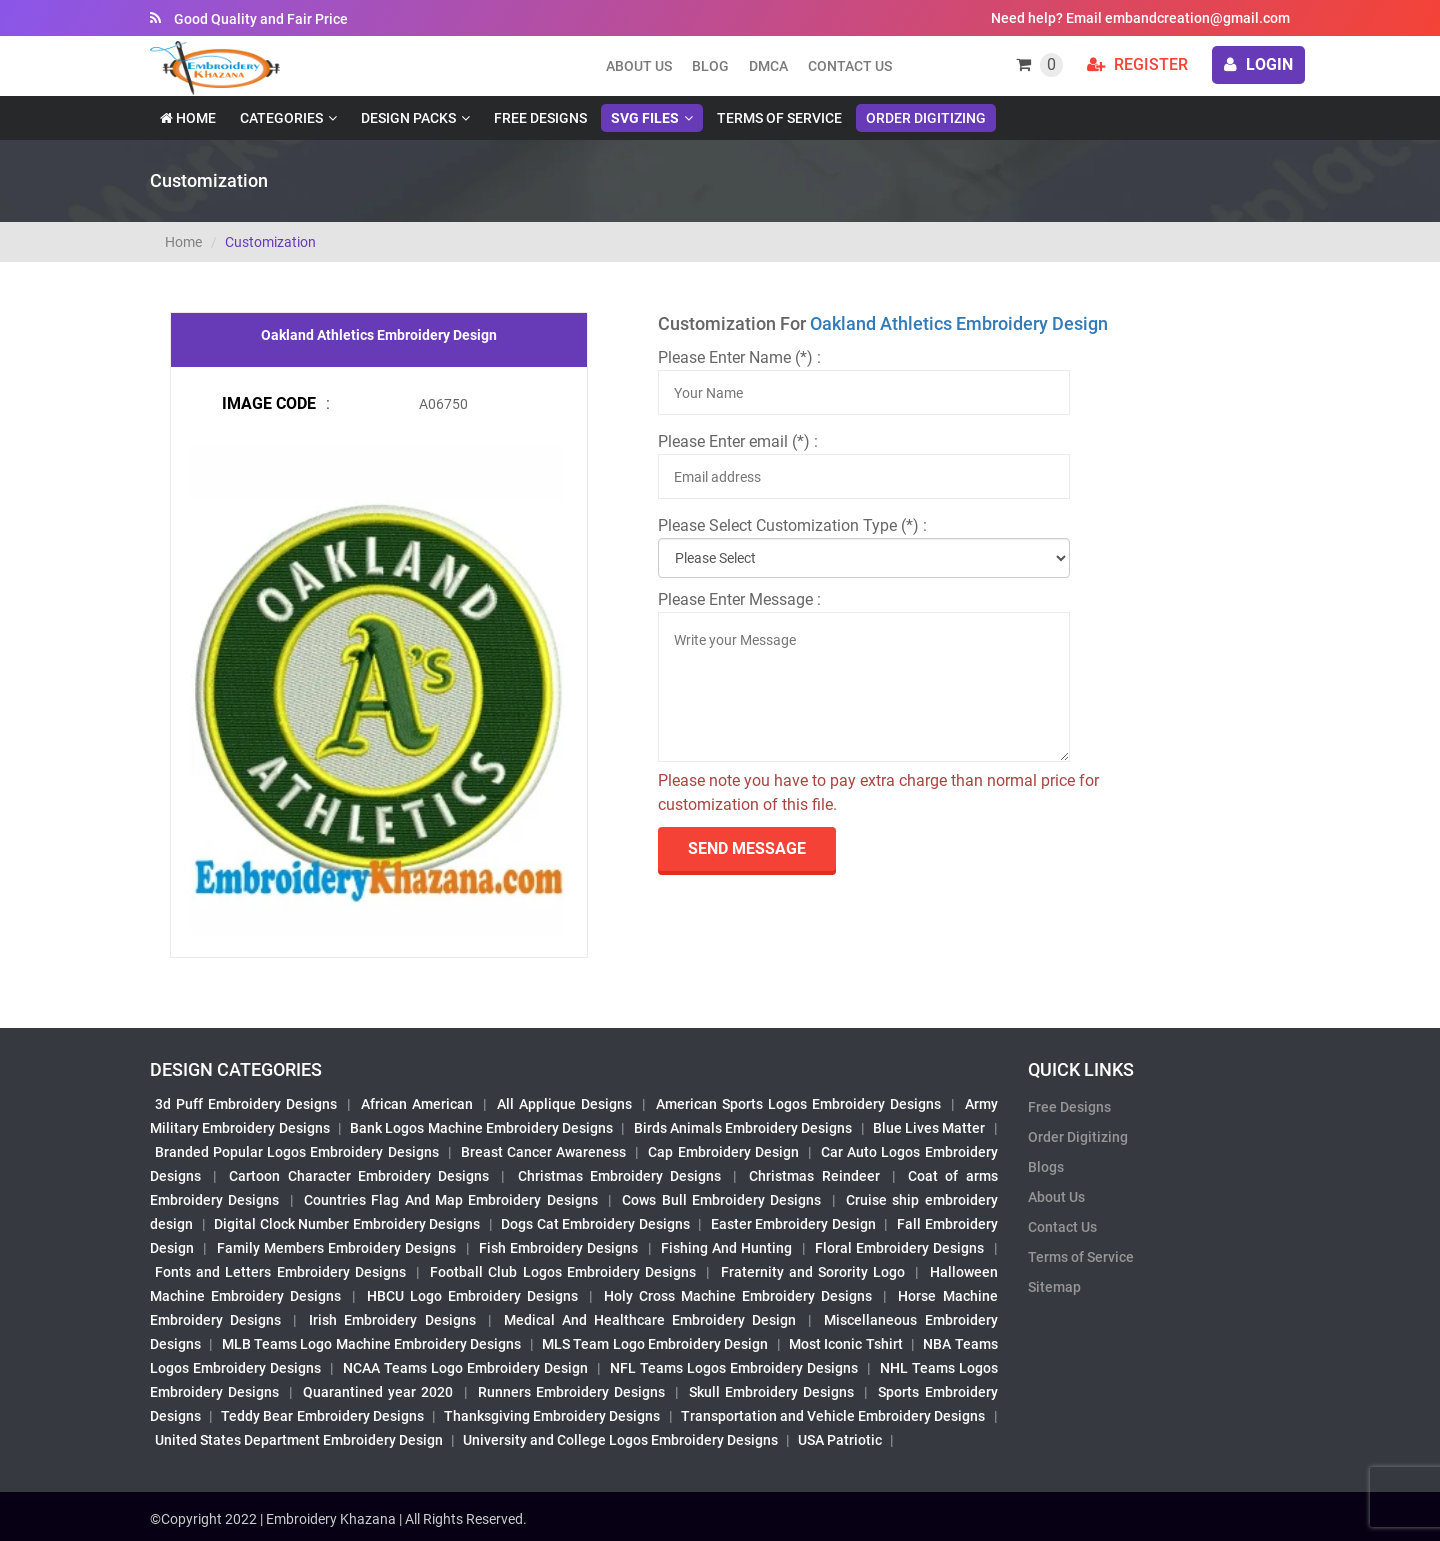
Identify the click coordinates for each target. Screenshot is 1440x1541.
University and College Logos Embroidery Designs (620, 1440)
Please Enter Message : (739, 599)
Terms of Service (779, 118)
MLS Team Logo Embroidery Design (655, 1344)
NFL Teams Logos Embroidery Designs (734, 1368)
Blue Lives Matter (929, 1128)
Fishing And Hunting (727, 1248)
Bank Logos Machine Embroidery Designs (481, 1128)
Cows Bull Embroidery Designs (721, 1200)
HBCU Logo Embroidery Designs (472, 1296)
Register (1137, 64)
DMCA (768, 66)
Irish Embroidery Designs (392, 1320)
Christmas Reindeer (814, 1176)
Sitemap (1054, 1287)
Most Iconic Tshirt (846, 1344)
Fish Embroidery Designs (559, 1248)
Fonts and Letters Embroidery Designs (280, 1272)
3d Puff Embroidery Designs (246, 1104)
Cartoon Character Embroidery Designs (359, 1176)
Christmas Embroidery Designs (619, 1176)
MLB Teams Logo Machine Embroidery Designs (372, 1344)
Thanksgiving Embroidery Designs (552, 1416)
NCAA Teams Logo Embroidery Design (465, 1368)
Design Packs (408, 118)
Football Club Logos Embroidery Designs (563, 1272)
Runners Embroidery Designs (571, 1392)
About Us (1056, 1197)
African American (417, 1104)
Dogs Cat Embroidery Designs (595, 1224)
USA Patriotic (840, 1440)
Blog (710, 66)
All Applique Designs (564, 1104)
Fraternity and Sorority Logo (813, 1272)
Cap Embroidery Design (723, 1152)
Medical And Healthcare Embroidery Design (650, 1320)
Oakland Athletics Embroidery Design (959, 323)
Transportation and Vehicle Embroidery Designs (833, 1416)
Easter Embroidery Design (793, 1224)
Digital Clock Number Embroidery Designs (347, 1224)
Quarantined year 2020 (378, 1392)
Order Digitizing (926, 118)
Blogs (1046, 1167)
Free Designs (540, 118)
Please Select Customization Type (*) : (792, 525)
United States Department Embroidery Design (299, 1440)
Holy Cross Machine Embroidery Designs (738, 1296)
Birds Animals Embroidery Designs (743, 1128)
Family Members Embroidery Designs (337, 1248)
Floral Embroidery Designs (900, 1248)
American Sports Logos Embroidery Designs (798, 1104)
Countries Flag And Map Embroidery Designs (451, 1200)
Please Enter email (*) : (738, 441)
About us (639, 66)
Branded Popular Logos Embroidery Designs (297, 1152)
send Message (747, 848)
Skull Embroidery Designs (771, 1392)
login (1258, 64)
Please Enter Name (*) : (739, 357)
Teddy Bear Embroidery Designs (322, 1416)
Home (188, 118)
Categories (281, 118)
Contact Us (850, 66)
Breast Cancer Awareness (543, 1152)
